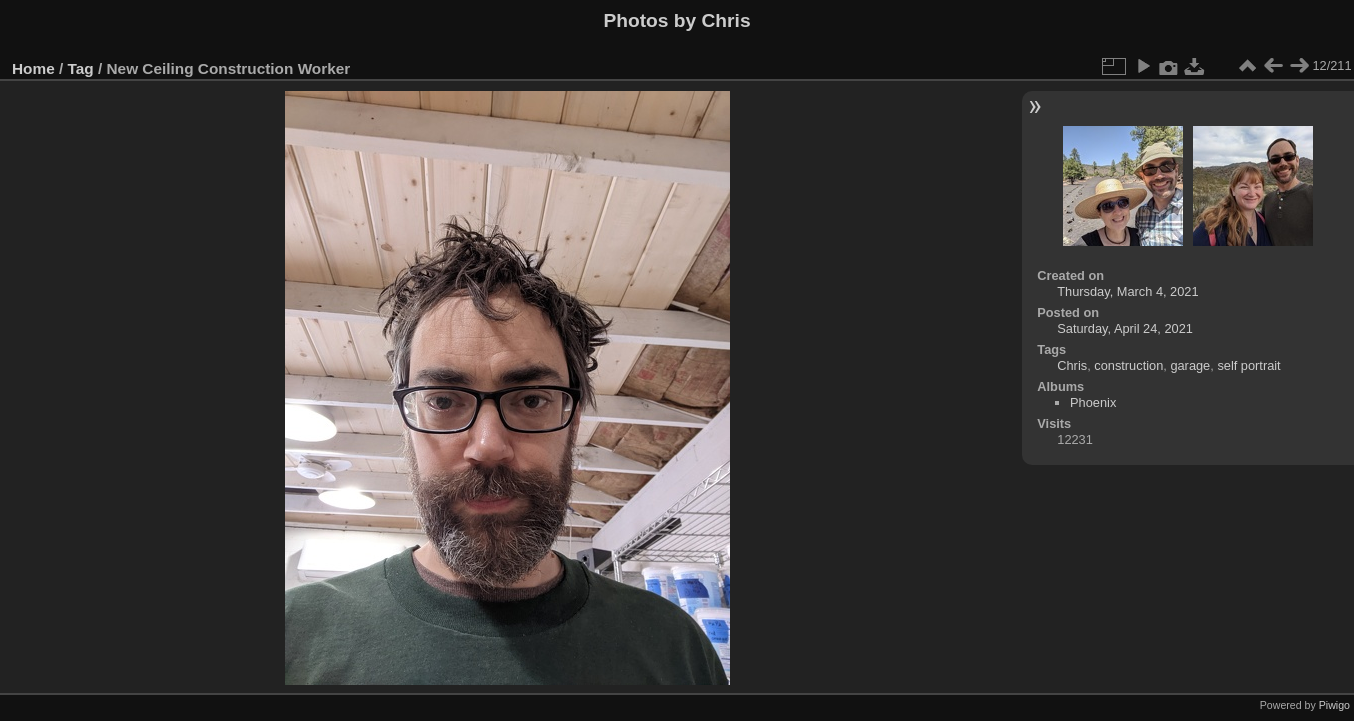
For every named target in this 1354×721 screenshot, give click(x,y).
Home (33, 68)
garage (1190, 365)
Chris (1072, 365)
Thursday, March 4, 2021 (1127, 291)
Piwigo (1334, 705)
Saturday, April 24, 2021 (1125, 328)
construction (1128, 365)
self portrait (1248, 365)
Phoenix (1093, 402)
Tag (81, 68)
